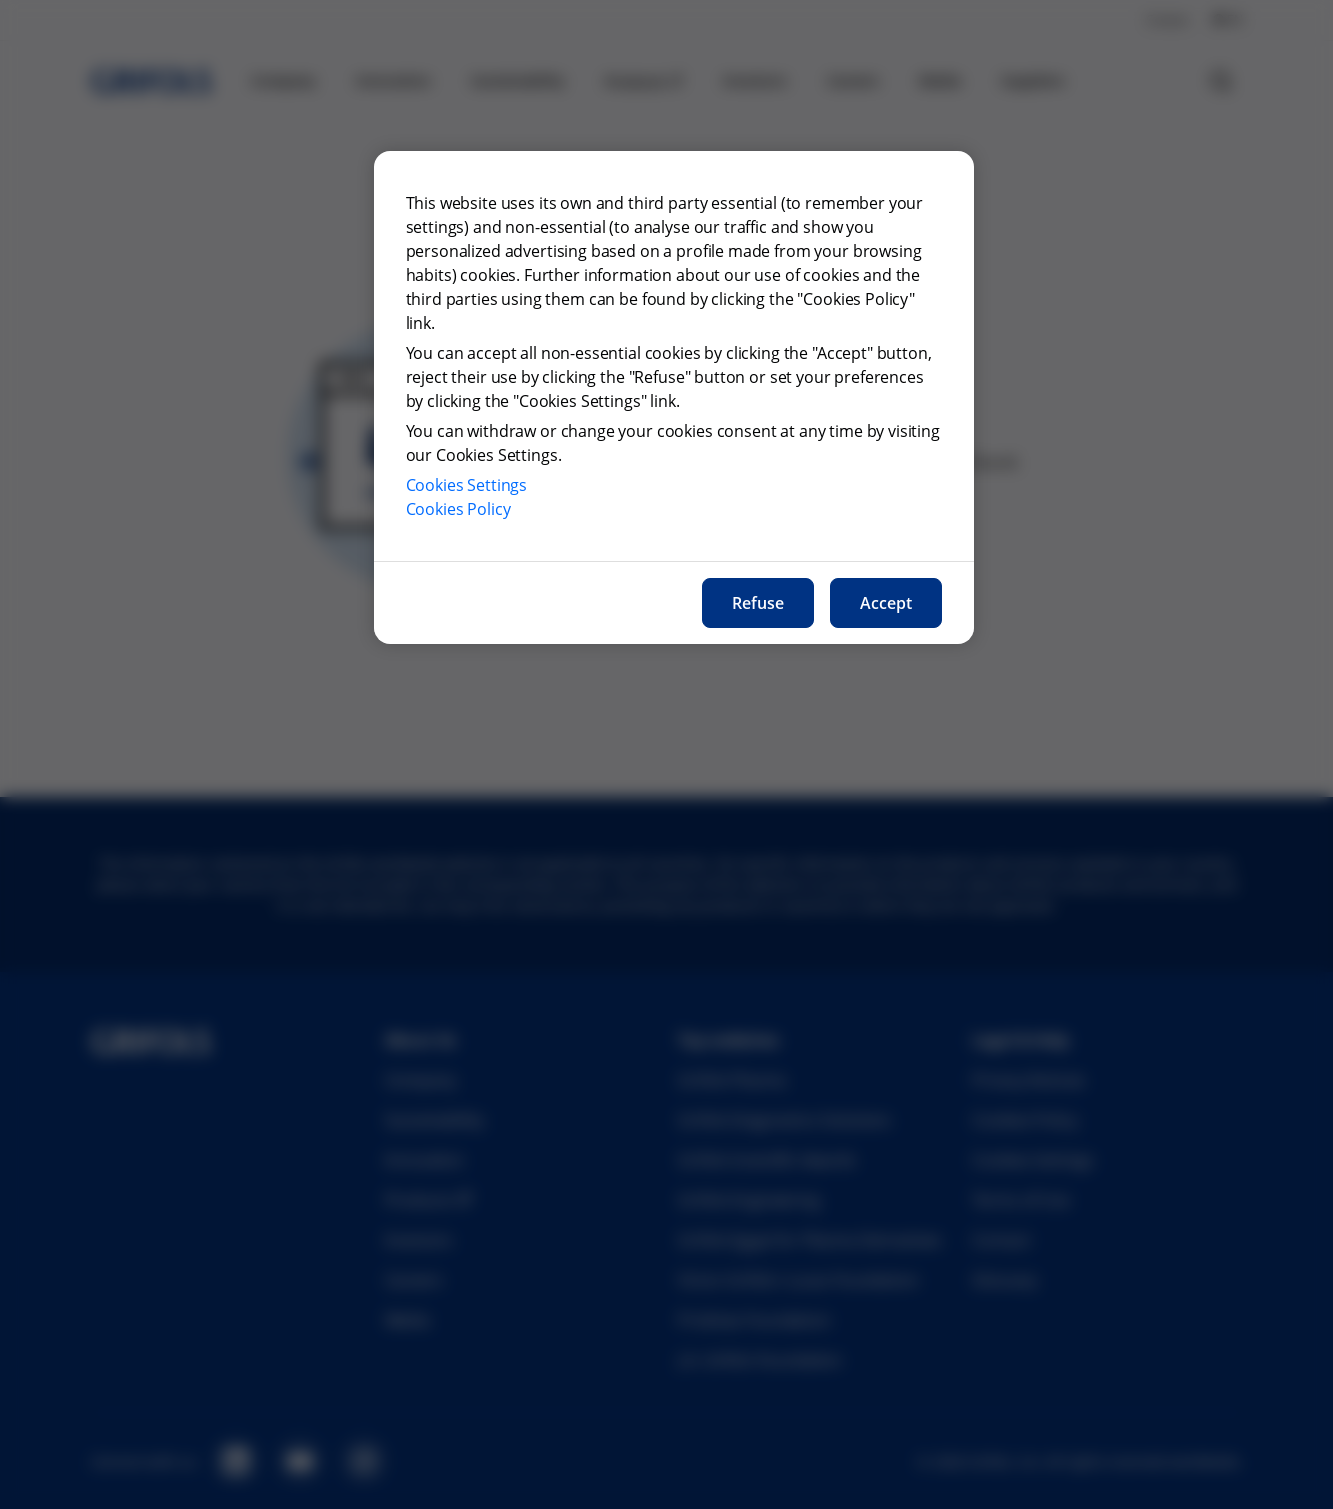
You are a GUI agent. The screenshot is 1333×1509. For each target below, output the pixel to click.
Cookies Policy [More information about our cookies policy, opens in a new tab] (458, 509)
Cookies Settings (467, 485)
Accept (886, 603)
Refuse (758, 603)
